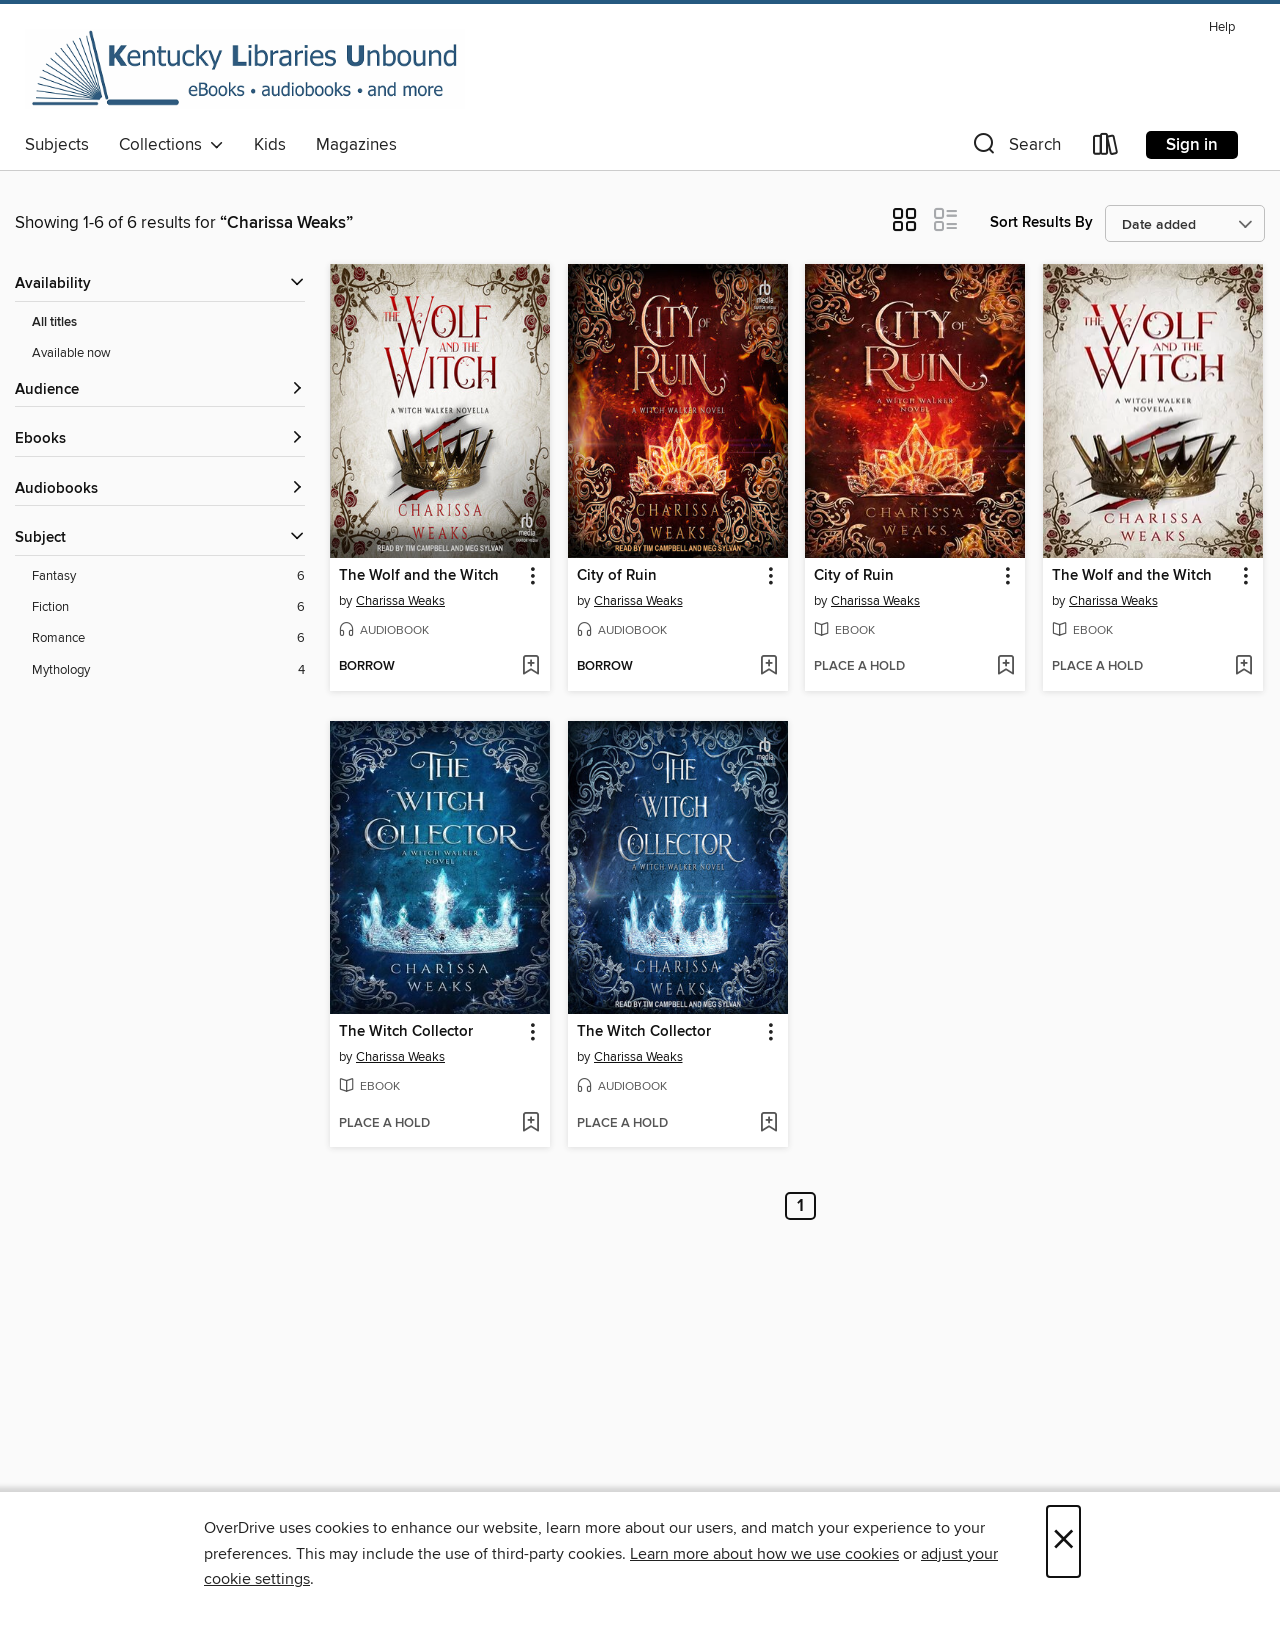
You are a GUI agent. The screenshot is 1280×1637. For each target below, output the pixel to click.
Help (1222, 27)
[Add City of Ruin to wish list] (768, 667)
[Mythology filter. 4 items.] (168, 670)
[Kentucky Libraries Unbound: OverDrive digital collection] (245, 69)
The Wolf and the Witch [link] (419, 576)
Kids (270, 145)
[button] (1015, 148)
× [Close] (1063, 1541)
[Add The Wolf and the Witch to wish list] (530, 667)
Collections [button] (171, 145)
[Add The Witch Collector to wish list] (530, 1124)
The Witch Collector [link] (406, 1032)
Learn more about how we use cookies (764, 1554)
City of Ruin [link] (617, 576)
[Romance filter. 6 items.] (168, 638)
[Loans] (1106, 148)
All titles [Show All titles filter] (54, 322)
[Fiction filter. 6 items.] (168, 607)
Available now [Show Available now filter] (71, 353)
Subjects (57, 145)
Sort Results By (1041, 222)
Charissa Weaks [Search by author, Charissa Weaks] (400, 601)
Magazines (356, 145)
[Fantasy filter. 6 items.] (168, 576)
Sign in (1192, 145)
